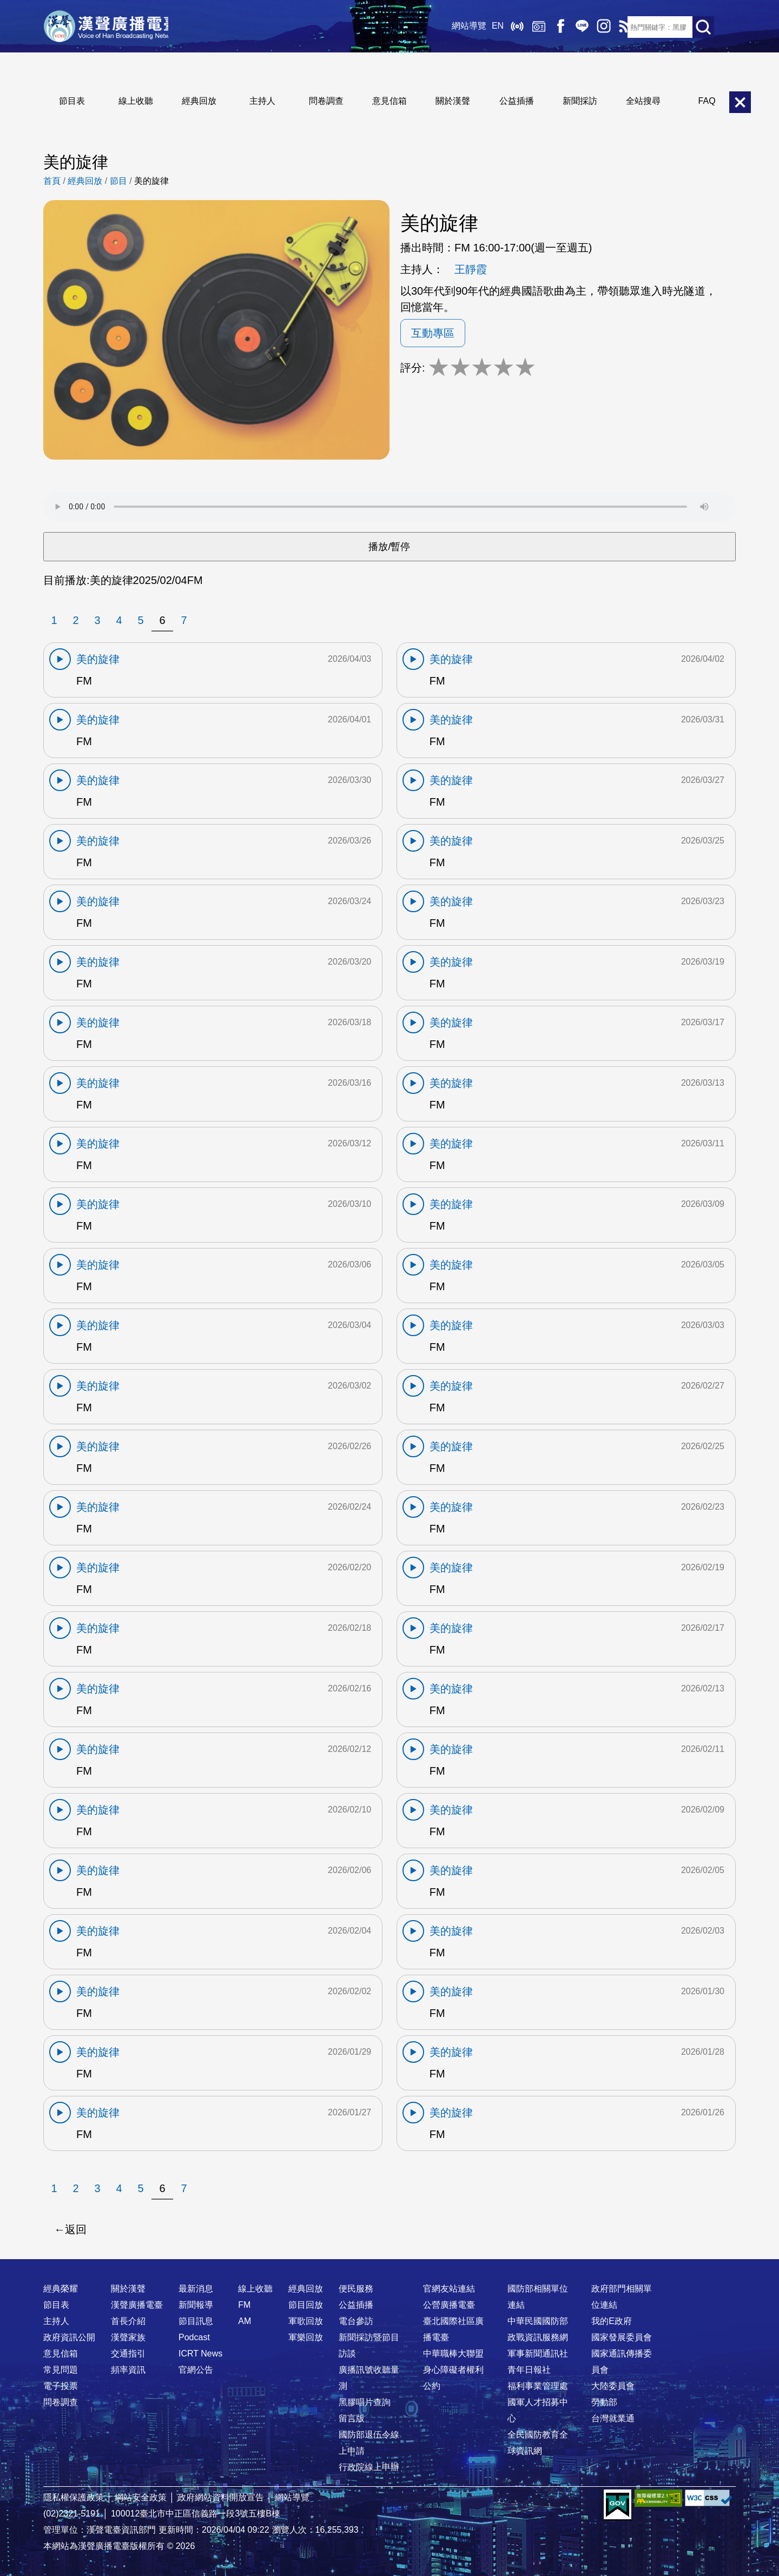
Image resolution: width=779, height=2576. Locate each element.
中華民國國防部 (537, 2321)
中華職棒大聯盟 (453, 2353)
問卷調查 (326, 100)
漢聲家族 (128, 2337)
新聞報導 (196, 2304)
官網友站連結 (449, 2288)
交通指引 (128, 2353)
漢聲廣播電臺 (111, 27)
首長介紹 (128, 2321)
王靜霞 (470, 269)
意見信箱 (389, 100)
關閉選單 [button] (740, 102)
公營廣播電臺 (449, 2304)
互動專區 (432, 333)
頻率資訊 (128, 2369)
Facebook (552, 27)
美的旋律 (151, 180)
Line (573, 27)
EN (489, 26)
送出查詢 (703, 27)
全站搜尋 (643, 100)
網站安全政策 (141, 2497)
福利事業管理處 (537, 2386)
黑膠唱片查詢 (365, 2402)
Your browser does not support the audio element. (389, 506)
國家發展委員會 (621, 2337)
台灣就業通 (613, 2418)
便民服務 (356, 2288)
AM (244, 2321)
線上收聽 (508, 27)
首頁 (52, 180)
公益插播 (516, 100)
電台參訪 (356, 2321)
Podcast (194, 2337)
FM (244, 2304)
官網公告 (196, 2369)
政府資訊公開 (69, 2337)
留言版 (352, 2418)
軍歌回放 (305, 2321)
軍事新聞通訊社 (537, 2353)
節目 (118, 180)
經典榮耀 (60, 2288)
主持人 (262, 100)
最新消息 (196, 2288)
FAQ (707, 100)
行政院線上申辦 (369, 2467)
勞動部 (604, 2402)
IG (595, 27)
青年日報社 (529, 2369)
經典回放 (530, 27)
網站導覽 (460, 26)
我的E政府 (611, 2321)
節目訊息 (196, 2321)
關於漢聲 (452, 100)
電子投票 (60, 2386)
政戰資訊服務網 (537, 2337)
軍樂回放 (305, 2337)
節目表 (72, 100)
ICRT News (200, 2353)
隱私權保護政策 (73, 2497)
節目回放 (305, 2304)
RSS (617, 27)
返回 (76, 2229)
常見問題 (60, 2369)
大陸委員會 (613, 2386)
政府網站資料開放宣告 (220, 2497)
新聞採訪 (580, 100)
